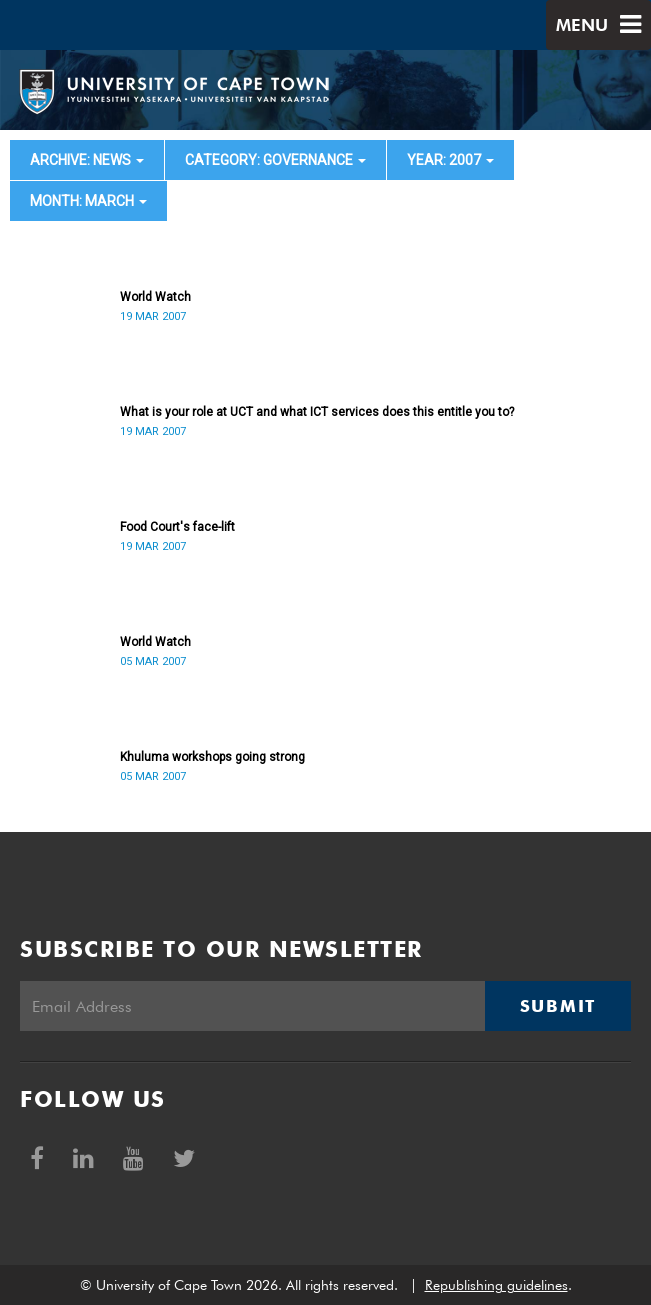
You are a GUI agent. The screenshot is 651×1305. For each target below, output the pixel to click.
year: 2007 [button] (450, 160)
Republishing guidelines (496, 1285)
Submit (558, 1006)
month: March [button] (88, 201)
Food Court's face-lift (177, 527)
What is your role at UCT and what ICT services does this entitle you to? (317, 412)
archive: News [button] (87, 160)
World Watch (155, 297)
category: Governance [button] (275, 160)
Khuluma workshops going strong (212, 757)
